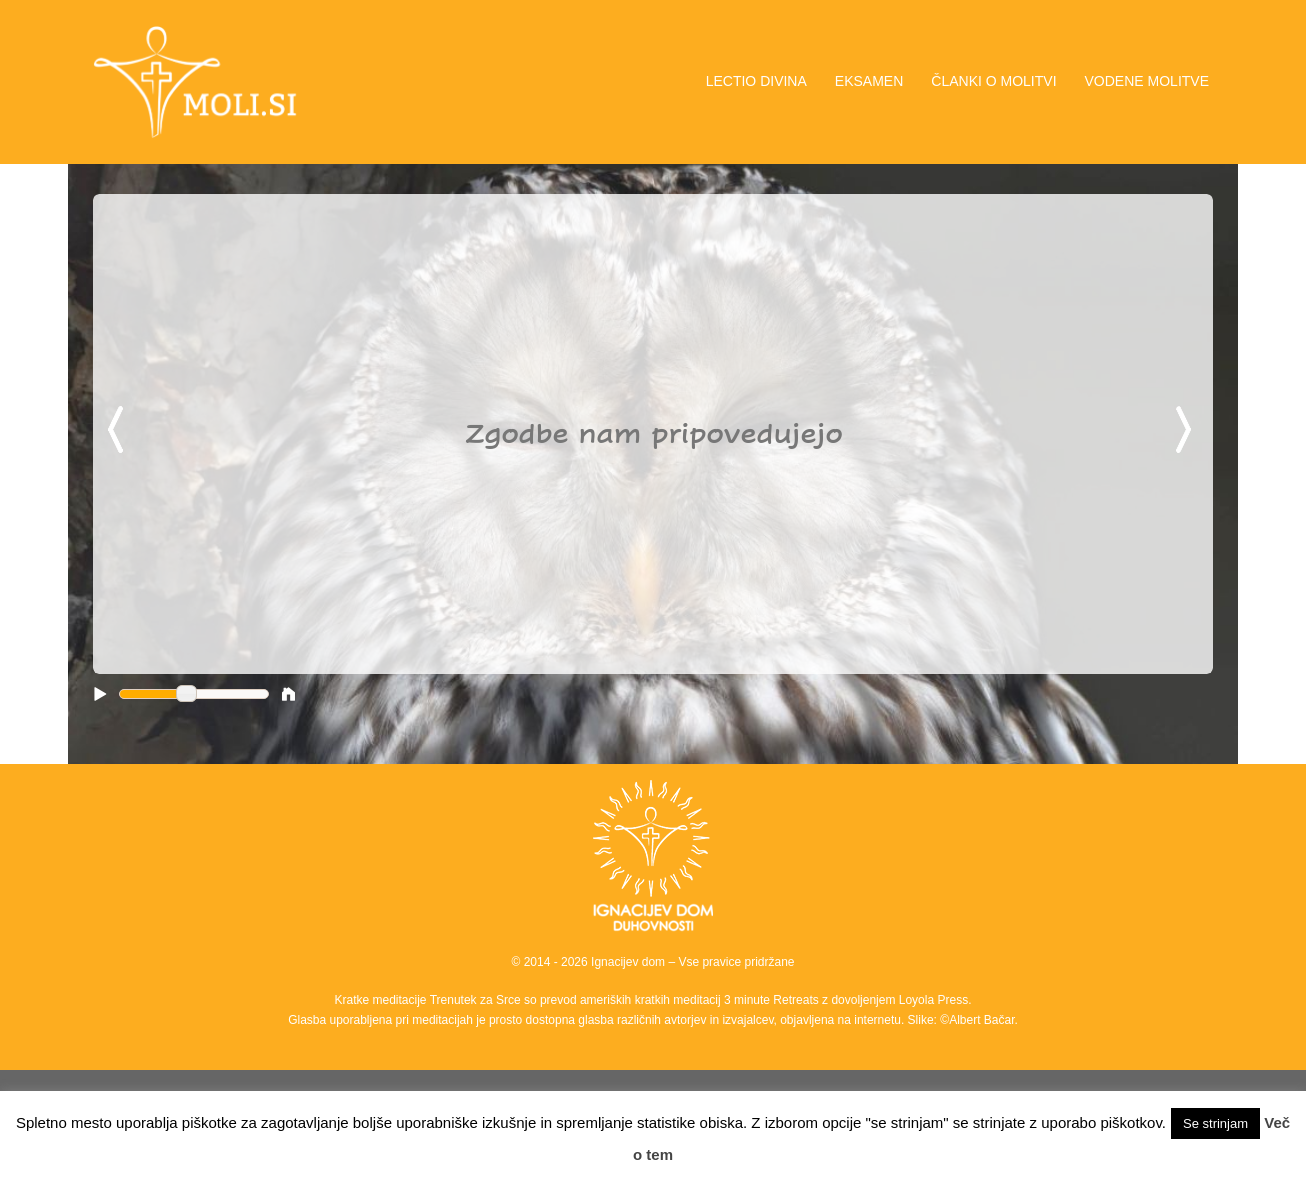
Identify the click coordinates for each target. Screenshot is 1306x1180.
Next (1187, 431)
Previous (119, 431)
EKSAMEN (869, 81)
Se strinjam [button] (1215, 1123)
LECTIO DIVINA (756, 81)
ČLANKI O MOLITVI (993, 81)
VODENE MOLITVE (1147, 81)
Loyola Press (933, 1000)
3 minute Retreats (773, 1000)
